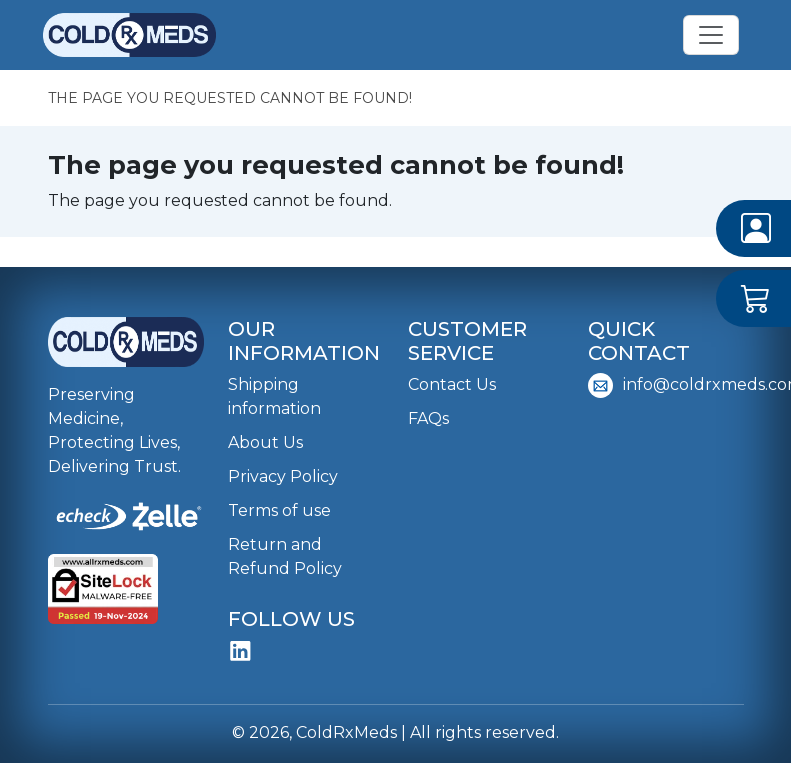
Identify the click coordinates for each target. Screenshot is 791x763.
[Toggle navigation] (711, 35)
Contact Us (452, 384)
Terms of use (279, 510)
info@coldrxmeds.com (666, 385)
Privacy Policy (283, 476)
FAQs (428, 418)
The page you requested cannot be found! (230, 98)
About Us (265, 442)
